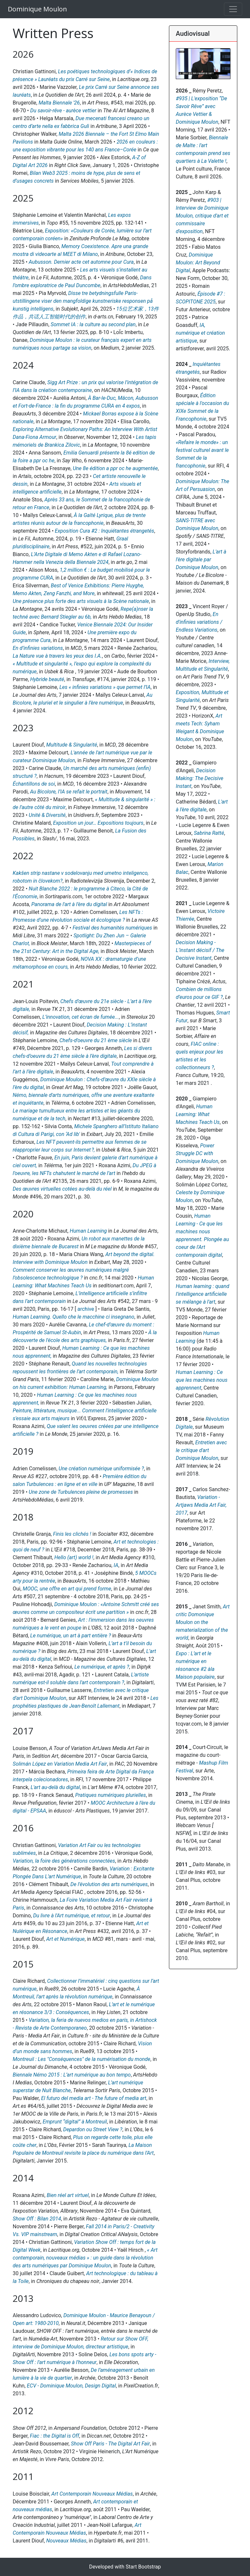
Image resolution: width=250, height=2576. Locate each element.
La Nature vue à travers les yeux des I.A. (57, 656)
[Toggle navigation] (233, 9)
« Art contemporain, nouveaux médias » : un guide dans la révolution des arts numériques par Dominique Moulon (85, 2258)
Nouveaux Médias (66, 2541)
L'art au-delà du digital (55, 1787)
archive (85, 1309)
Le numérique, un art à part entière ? (70, 1635)
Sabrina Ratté (209, 833)
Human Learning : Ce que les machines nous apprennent (202, 1380)
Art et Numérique (65, 1939)
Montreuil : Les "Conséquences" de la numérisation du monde (81, 2059)
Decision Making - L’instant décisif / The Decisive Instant (200, 950)
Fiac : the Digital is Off (54, 2436)
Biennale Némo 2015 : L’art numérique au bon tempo (72, 2075)
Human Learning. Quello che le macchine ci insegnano (73, 1317)
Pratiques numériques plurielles (110, 1795)
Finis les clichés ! (72, 1534)
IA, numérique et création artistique (200, 333)
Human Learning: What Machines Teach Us (198, 1114)
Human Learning (88, 1231)
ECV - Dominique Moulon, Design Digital (71, 2386)
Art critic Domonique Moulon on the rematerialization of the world (202, 1622)
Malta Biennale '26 (59, 103)
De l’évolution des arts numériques (108, 1884)
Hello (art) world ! (73, 1557)
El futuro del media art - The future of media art (93, 2098)
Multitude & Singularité (71, 745)
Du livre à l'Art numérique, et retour (71, 1915)
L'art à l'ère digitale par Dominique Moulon (201, 559)
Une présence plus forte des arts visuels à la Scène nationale (81, 601)
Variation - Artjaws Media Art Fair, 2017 (201, 1505)
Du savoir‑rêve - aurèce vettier (63, 110)
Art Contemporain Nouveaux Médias (92, 2494)
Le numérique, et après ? (101, 1667)
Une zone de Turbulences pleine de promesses (81, 1492)
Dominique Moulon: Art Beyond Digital (198, 262)
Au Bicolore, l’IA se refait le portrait (68, 792)
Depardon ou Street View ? (92, 2129)
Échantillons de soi (34, 784)
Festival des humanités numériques (112, 928)
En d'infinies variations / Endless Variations (199, 622)
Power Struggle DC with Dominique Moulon (197, 1153)
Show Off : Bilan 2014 (37, 2219)
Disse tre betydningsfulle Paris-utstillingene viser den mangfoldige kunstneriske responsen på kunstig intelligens (83, 301)
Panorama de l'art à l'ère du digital (69, 904)
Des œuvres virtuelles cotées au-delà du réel (62, 1189)
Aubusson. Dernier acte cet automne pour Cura (81, 262)
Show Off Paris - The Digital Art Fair (110, 2444)
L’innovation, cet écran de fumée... (80, 1017)
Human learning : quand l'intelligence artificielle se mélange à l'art (202, 1294)
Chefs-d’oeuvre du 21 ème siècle (95, 1040)
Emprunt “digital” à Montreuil (75, 2122)
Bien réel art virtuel (68, 2195)
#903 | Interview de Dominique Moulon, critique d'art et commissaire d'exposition (202, 215)
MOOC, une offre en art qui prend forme (67, 1589)
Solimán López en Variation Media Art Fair (60, 1764)
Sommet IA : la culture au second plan (93, 324)
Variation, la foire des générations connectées (64, 1861)
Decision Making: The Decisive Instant (199, 778)
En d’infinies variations (38, 648)
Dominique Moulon (37, 9)
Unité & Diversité (47, 815)
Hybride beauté (47, 679)
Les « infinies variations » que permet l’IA (104, 687)
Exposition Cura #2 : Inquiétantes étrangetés (104, 531)
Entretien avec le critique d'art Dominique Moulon (201, 1450)
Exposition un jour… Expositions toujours (98, 823)
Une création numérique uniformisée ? (101, 1468)
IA (116, 1565)
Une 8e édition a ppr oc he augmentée (115, 468)
